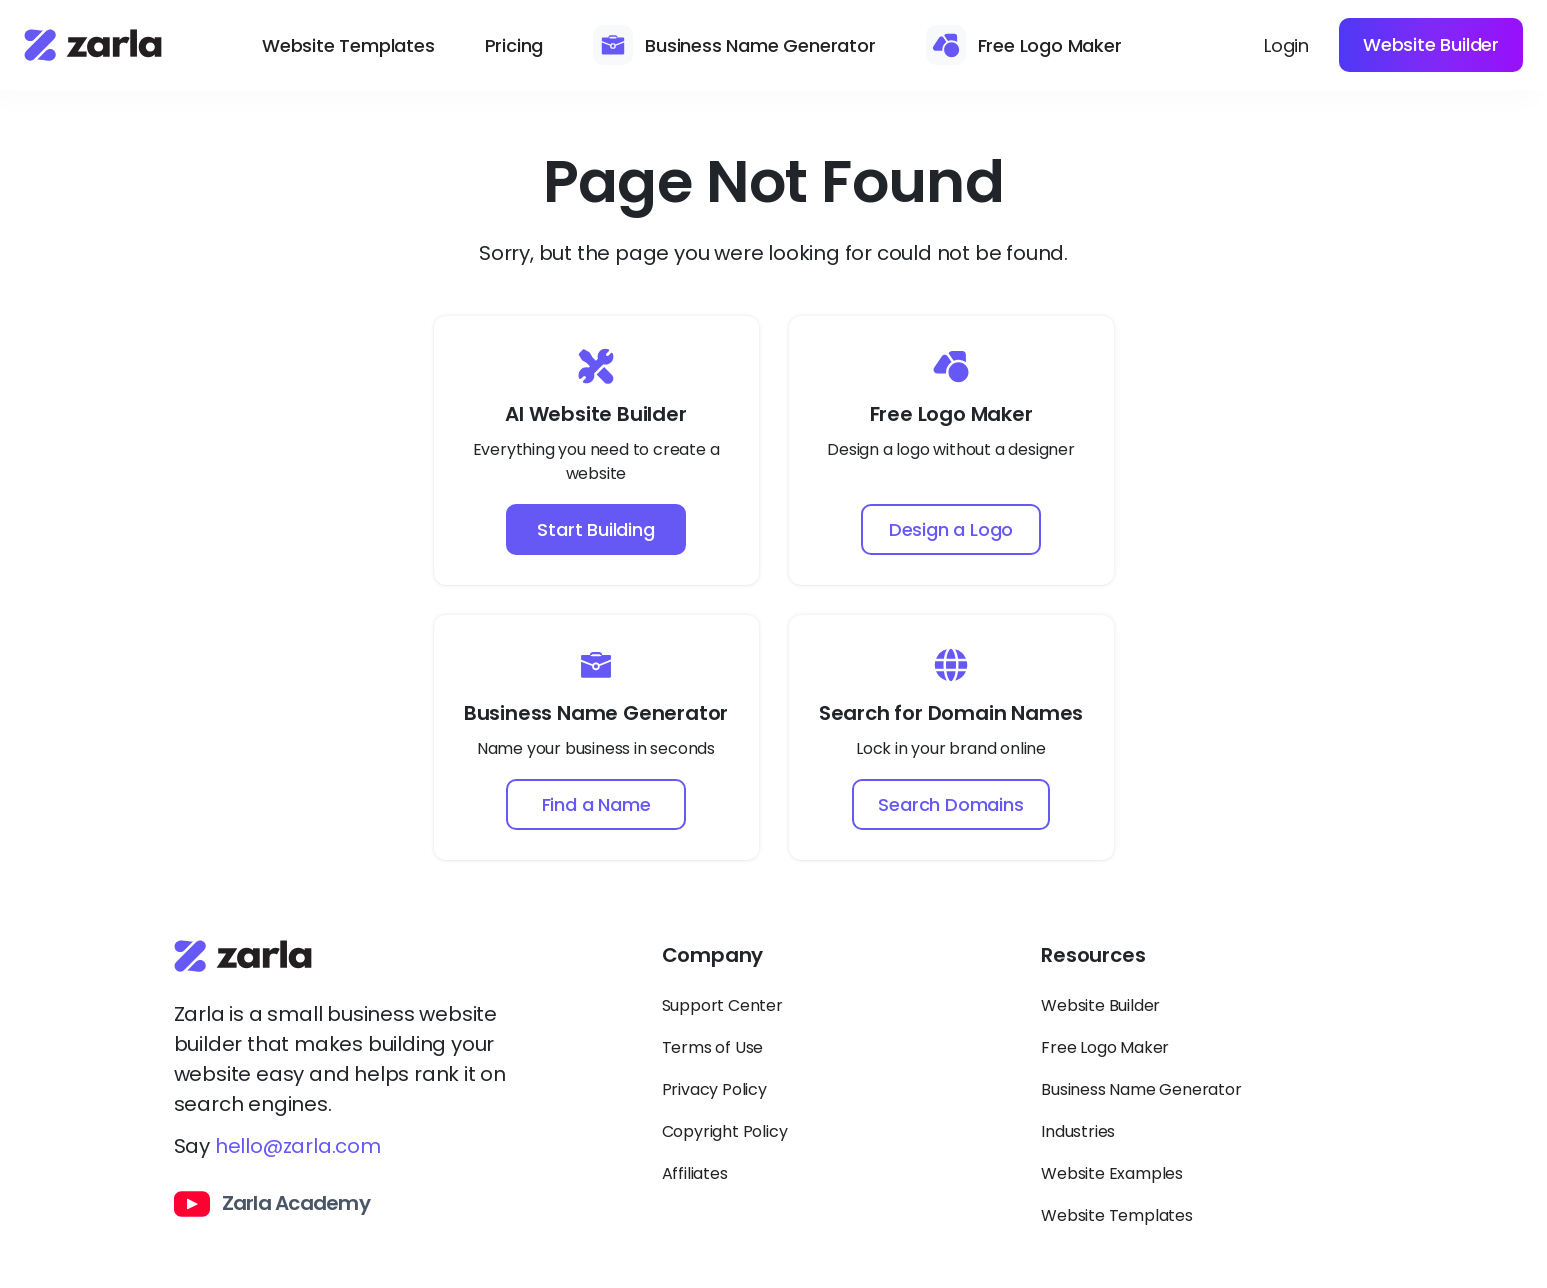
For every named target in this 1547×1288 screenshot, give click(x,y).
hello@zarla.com (298, 1146)
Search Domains (950, 804)
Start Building (595, 529)
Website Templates (348, 45)
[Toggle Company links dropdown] (828, 964)
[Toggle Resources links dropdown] (1207, 964)
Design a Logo (951, 529)
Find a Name (596, 804)
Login (1286, 45)
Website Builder (1431, 44)
